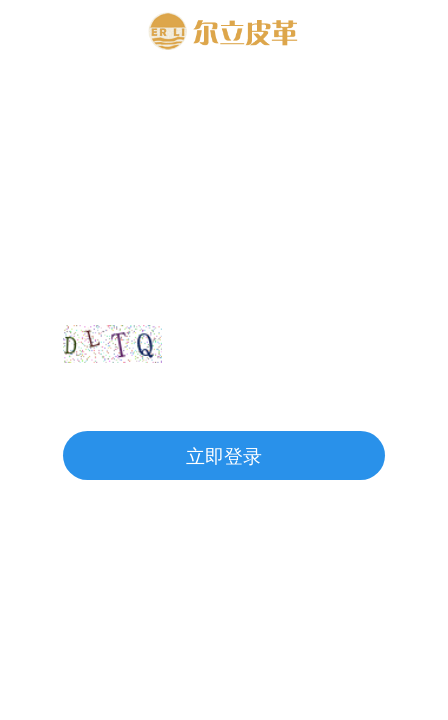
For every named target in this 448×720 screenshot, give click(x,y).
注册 (89, 399)
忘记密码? (339, 399)
